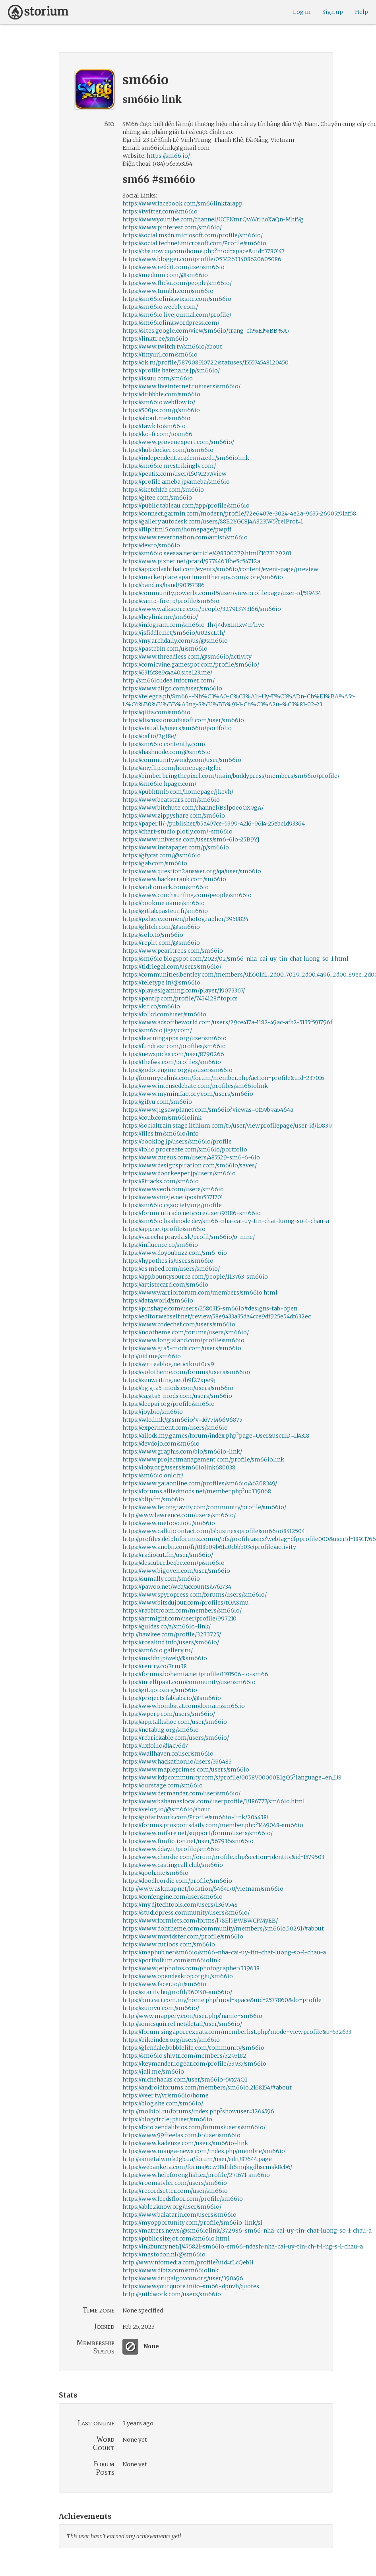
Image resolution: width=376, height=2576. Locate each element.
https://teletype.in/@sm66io (161, 982)
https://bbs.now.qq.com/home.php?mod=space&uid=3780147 (203, 251)
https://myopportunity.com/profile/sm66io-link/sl (192, 2222)
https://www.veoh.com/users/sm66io (173, 1189)
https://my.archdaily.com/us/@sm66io (175, 640)
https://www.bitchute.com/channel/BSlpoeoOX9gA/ (193, 807)
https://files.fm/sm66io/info (160, 1133)
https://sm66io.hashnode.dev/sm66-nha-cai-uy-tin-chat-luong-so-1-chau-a (225, 1221)
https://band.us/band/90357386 (163, 585)
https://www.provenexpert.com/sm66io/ (178, 442)
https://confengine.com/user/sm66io (172, 1896)
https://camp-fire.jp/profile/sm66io (170, 601)
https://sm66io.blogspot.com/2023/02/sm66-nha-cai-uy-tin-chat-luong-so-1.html (235, 958)
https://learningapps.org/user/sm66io (174, 1038)
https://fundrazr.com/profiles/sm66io (174, 1046)
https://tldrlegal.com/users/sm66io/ (171, 966)
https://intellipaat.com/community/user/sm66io (189, 1682)
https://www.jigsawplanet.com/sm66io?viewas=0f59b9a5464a (207, 1109)
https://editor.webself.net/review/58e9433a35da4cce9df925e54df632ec (216, 1316)
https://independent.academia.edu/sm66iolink (185, 457)
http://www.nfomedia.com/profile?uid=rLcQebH (188, 2262)
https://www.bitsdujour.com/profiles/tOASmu (185, 1602)
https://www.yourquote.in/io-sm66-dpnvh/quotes (190, 2286)
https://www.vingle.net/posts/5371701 (172, 1197)
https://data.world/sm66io (157, 1300)
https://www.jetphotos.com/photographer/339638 (191, 1968)
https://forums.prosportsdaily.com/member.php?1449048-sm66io (212, 1825)
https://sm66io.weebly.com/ (160, 306)
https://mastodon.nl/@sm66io (163, 2254)
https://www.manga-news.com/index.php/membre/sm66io (203, 2151)
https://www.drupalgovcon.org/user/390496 (182, 2278)
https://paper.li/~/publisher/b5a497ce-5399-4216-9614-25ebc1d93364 (213, 823)
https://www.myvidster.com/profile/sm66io (182, 1936)
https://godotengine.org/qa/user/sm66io (177, 1070)
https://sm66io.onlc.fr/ (152, 1475)
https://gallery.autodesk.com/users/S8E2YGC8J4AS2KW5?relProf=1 (212, 521)
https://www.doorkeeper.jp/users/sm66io (179, 1173)
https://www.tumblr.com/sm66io (167, 291)
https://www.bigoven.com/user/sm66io (176, 1570)
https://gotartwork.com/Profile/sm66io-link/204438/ (195, 1817)
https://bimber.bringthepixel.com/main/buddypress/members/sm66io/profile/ (230, 775)
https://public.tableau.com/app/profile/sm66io (186, 505)
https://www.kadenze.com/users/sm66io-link (185, 2143)
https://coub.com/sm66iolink (162, 1117)
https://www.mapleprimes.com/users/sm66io (185, 1769)
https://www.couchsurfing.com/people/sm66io (187, 895)
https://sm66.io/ (168, 155)
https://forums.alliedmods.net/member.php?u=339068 (196, 1491)
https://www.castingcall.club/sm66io (172, 1865)
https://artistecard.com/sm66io (165, 1284)
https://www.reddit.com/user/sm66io (173, 267)
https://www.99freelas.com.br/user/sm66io (181, 2135)
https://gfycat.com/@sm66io (161, 855)
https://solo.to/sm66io (152, 934)
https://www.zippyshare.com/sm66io (173, 815)
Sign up (332, 12)
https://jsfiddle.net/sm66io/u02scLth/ (173, 632)
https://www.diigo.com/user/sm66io (172, 688)
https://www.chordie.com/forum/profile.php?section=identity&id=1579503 (223, 1857)
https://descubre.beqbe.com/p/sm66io (173, 1562)
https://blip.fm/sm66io (153, 1499)
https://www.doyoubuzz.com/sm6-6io (174, 1252)
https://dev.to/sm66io (151, 545)
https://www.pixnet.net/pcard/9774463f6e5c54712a (191, 561)
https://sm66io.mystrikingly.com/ (169, 465)
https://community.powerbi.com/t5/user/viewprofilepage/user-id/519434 (221, 593)
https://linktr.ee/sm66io (155, 338)
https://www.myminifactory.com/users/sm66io (187, 1093)
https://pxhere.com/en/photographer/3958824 (185, 919)
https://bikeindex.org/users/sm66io (171, 2039)
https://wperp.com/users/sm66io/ (168, 1713)
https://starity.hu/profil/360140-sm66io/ (177, 1992)
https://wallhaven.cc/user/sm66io (167, 1753)
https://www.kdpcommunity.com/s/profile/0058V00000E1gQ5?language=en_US (231, 1777)
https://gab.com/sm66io (154, 863)
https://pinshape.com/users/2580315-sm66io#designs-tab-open (209, 1308)
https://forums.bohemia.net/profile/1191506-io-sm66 (195, 1674)
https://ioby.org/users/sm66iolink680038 (178, 1467)
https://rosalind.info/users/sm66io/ (170, 1642)
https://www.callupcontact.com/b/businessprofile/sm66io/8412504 (213, 1531)
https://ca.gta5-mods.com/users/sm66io (177, 1395)
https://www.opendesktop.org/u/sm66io (177, 1976)
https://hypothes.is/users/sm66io (167, 1260)
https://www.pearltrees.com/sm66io (172, 950)
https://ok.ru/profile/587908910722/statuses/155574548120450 (205, 362)
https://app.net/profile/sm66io (163, 1229)
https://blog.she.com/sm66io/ (162, 2103)
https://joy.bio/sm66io (152, 1411)
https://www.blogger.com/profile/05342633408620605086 (201, 259)
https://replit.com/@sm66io (161, 942)
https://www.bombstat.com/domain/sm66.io (183, 1706)
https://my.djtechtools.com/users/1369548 (180, 1904)
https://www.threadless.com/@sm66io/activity (187, 656)
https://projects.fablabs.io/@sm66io (171, 1698)
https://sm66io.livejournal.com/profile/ (176, 314)
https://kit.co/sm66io (151, 1006)
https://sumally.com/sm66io (161, 1578)
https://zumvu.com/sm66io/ (160, 2008)
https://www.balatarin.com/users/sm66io (179, 2214)
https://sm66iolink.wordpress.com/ (170, 322)
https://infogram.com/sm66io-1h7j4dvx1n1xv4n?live (193, 624)
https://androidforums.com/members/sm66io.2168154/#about (207, 2087)
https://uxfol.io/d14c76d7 (155, 1745)
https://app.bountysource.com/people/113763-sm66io (195, 1276)
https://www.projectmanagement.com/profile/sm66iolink (203, 1459)
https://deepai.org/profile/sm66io (168, 1403)
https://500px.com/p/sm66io (161, 410)
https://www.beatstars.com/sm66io (171, 799)
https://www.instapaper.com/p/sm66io (175, 847)
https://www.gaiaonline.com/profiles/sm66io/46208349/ (199, 1483)
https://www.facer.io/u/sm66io (164, 1984)
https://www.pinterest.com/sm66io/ (172, 227)
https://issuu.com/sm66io (157, 378)
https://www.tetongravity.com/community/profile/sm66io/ (204, 1507)
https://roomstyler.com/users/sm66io (174, 2182)
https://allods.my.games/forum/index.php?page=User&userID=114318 (215, 1435)
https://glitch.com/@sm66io (161, 926)
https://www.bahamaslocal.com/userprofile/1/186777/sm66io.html (213, 1801)
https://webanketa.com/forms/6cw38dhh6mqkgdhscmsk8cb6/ (207, 2167)
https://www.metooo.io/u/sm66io (168, 1523)
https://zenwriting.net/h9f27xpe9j (169, 1380)
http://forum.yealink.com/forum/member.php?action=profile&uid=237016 (223, 1078)
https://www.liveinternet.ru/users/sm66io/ (181, 386)
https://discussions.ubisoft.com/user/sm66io (183, 720)
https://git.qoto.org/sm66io (159, 1690)
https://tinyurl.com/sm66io (160, 354)
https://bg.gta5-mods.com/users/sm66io (177, 1388)
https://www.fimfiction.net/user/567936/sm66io (188, 1841)
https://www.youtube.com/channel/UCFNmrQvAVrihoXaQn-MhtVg (213, 219)
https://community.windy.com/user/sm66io (181, 760)
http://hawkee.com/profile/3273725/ (171, 1634)
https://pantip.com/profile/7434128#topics (180, 998)
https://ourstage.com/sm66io (162, 1785)
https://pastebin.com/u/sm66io (164, 648)
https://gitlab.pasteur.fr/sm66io (165, 911)
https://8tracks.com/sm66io (160, 1181)
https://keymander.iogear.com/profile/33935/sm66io (194, 2063)
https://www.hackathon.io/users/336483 (177, 1761)
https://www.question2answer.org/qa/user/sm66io (191, 871)
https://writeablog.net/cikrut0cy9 (168, 1364)
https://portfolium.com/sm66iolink (171, 1960)
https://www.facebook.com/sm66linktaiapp (182, 203)
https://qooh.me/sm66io (155, 1872)
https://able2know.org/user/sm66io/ (171, 2206)
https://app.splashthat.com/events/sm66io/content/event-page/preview (220, 569)
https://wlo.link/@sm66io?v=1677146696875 (182, 1419)
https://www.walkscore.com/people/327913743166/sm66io (201, 609)
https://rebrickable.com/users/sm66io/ (175, 1737)
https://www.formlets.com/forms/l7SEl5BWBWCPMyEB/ (200, 1920)
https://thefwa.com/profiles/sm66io (171, 1062)
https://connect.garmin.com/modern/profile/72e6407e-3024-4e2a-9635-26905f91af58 (239, 513)
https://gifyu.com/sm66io (157, 1101)
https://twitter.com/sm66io (160, 211)
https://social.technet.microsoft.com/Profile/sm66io (194, 243)
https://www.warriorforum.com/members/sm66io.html (199, 1292)
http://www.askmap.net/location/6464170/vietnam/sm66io (202, 1888)
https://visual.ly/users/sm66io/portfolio (177, 728)
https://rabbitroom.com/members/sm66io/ (182, 1610)
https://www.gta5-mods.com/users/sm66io (181, 1348)
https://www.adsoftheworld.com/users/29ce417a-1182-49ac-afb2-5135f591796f (227, 1022)
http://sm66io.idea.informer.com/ (168, 680)
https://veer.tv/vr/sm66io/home (165, 2095)
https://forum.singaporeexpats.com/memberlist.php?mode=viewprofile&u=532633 (236, 2031)
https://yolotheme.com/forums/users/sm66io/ (186, 1372)
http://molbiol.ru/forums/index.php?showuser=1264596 (198, 2111)
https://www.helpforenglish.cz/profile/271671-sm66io (196, 2175)
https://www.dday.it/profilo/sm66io (171, 1849)
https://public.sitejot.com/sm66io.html (176, 2238)
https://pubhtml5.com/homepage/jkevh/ (177, 791)
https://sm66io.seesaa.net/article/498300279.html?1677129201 (206, 553)
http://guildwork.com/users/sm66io (171, 2294)
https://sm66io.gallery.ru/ (157, 1650)
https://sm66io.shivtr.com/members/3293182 (184, 2055)
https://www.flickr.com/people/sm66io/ (177, 283)
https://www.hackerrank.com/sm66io (174, 879)
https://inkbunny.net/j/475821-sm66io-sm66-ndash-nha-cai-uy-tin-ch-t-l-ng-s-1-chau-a (242, 2246)
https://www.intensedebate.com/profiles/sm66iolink (195, 1085)
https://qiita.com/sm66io (156, 712)
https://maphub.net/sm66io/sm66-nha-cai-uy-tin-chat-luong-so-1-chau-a (224, 1952)
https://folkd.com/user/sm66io (164, 1014)
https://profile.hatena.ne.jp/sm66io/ (171, 370)
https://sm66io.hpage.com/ (159, 783)
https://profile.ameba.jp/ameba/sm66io (176, 481)
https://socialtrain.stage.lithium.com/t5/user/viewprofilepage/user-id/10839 (227, 1125)
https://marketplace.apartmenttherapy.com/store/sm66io (202, 577)
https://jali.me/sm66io (153, 2071)
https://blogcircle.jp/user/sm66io (167, 2119)
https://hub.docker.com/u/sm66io (167, 450)
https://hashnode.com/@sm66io (166, 752)
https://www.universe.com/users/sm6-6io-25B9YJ (191, 839)
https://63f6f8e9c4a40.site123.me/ (167, 672)
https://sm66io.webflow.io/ (158, 402)
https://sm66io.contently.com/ (163, 744)
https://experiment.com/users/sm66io (175, 1427)
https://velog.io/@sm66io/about (166, 1809)
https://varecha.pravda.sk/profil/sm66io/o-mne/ (188, 1237)
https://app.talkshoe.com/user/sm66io (174, 1721)
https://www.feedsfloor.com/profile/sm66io (182, 2198)
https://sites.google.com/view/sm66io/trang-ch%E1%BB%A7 (206, 330)
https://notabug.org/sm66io (160, 1729)
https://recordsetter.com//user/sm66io (175, 2190)
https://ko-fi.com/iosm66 (157, 434)
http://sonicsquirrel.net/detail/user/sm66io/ (182, 2023)
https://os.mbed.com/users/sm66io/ (171, 1268)
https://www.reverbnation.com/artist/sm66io (185, 537)
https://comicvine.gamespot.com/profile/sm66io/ (190, 664)
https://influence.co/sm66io (160, 1244)
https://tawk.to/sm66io (154, 426)
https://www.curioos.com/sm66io (168, 1944)
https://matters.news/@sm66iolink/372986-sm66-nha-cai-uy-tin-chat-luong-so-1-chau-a (247, 2230)
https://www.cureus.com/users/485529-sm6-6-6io (191, 1157)
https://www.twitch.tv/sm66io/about (172, 346)
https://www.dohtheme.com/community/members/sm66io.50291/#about (223, 1928)
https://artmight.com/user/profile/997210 (179, 1618)
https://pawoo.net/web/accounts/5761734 (176, 1586)
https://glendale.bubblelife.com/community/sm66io (193, 2047)
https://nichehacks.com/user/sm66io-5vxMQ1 (184, 2079)
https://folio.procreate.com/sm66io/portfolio (184, 1149)
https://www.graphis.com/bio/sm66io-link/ (182, 1451)
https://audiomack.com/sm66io (165, 887)
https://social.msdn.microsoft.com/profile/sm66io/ (192, 235)
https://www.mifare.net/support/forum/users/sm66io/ (197, 1833)
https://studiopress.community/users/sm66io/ (186, 1912)
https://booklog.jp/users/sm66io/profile (177, 1141)
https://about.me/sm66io (156, 418)
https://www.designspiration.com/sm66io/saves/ (189, 1165)
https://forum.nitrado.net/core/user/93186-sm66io (191, 1213)
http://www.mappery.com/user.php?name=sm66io (192, 2016)
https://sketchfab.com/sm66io (163, 489)
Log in (301, 12)
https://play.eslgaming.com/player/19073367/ (183, 990)
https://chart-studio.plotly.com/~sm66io (177, 831)
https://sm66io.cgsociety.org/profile (172, 1205)
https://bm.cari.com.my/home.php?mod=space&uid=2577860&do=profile (222, 2000)
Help (361, 12)
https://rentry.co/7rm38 (154, 1666)
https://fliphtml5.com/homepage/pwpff (176, 529)
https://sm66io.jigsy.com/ (157, 1030)
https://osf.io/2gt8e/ (149, 736)
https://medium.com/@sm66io (165, 275)
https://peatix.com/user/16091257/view (174, 473)
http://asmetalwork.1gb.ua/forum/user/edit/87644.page (197, 2159)
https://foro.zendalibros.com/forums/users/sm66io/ (194, 2127)
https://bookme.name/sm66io (163, 903)
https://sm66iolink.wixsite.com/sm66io (176, 298)
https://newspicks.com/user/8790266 (173, 1054)
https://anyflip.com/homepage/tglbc (171, 767)
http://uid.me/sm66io (151, 1356)
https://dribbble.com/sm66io (161, 394)
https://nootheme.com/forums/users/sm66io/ (185, 1332)
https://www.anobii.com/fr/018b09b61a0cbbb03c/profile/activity (209, 1547)
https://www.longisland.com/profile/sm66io (183, 1340)
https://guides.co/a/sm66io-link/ (166, 1626)
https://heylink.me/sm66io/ (160, 616)
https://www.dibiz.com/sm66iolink (170, 2270)
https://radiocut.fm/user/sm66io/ (167, 1554)
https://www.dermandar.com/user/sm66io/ (181, 1793)
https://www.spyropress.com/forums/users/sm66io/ (194, 1594)
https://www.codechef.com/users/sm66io (178, 1324)
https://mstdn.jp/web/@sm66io (164, 1658)
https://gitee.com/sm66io (157, 497)
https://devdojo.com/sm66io (161, 1443)
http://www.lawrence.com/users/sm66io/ (179, 1515)
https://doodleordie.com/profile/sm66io (177, 1880)
